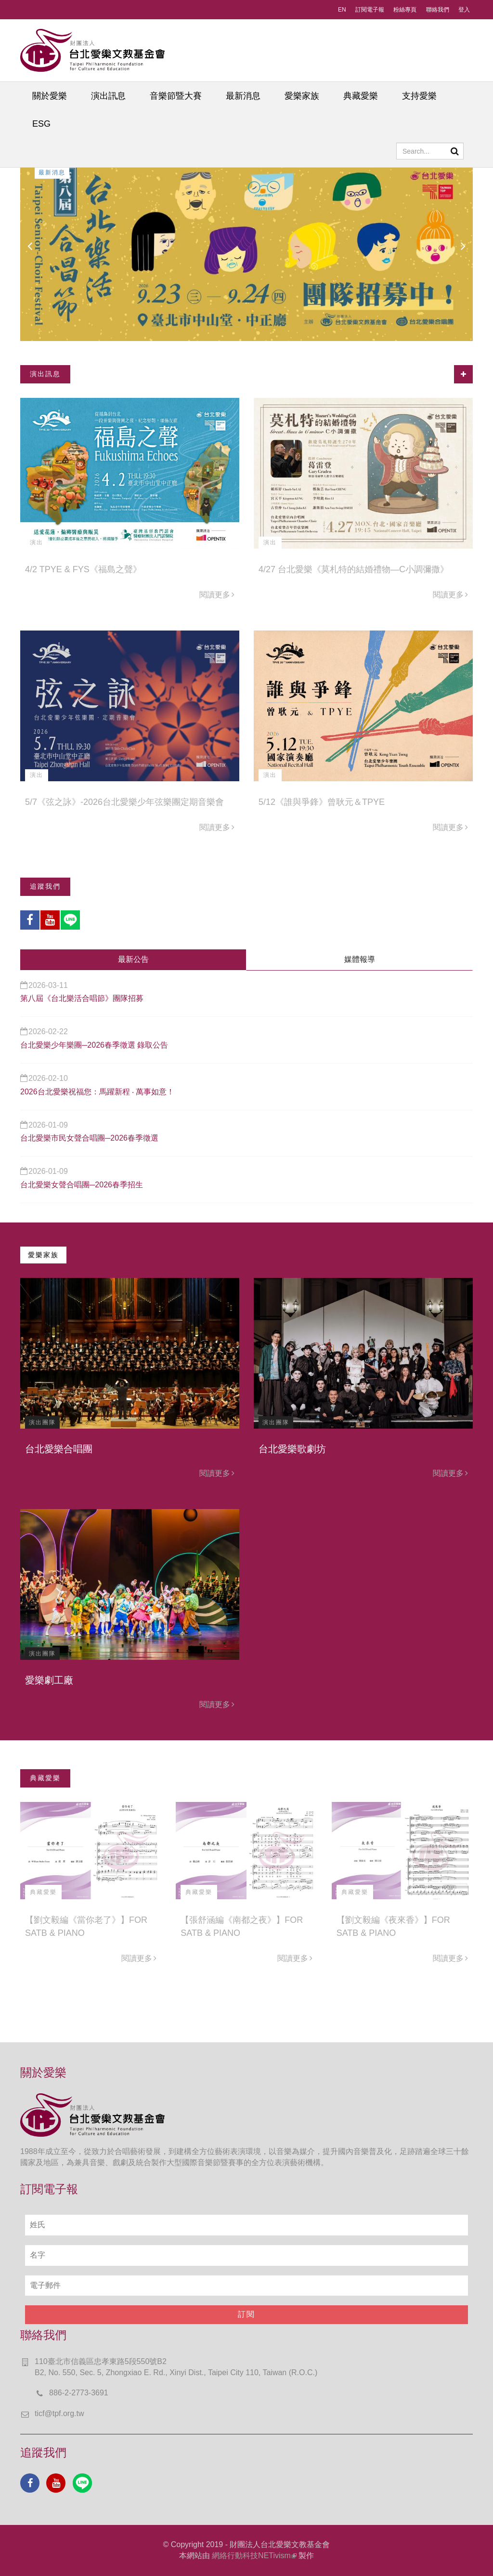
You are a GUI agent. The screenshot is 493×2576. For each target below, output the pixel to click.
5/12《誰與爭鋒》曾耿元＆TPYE (322, 802)
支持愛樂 (419, 96)
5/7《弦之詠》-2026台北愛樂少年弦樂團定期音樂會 (124, 802)
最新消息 (243, 96)
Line (70, 920)
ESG (41, 124)
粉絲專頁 (404, 9)
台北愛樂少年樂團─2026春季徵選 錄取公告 (94, 1045)
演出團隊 (42, 1422)
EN (342, 9)
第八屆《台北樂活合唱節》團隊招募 (81, 998)
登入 (464, 9)
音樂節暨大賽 (176, 96)
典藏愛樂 (360, 96)
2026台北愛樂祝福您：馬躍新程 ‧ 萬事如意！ (97, 1092)
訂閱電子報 (369, 9)
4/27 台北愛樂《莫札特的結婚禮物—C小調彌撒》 (354, 569)
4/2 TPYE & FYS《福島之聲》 (83, 569)
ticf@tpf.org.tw (59, 2413)
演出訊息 (108, 96)
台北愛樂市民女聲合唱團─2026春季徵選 (89, 1138)
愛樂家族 (302, 96)
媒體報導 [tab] (359, 959)
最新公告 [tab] (133, 959)
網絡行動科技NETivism (254, 2555)
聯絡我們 (437, 9)
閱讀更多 (216, 595)
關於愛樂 (49, 96)
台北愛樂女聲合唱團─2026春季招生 (81, 1185)
